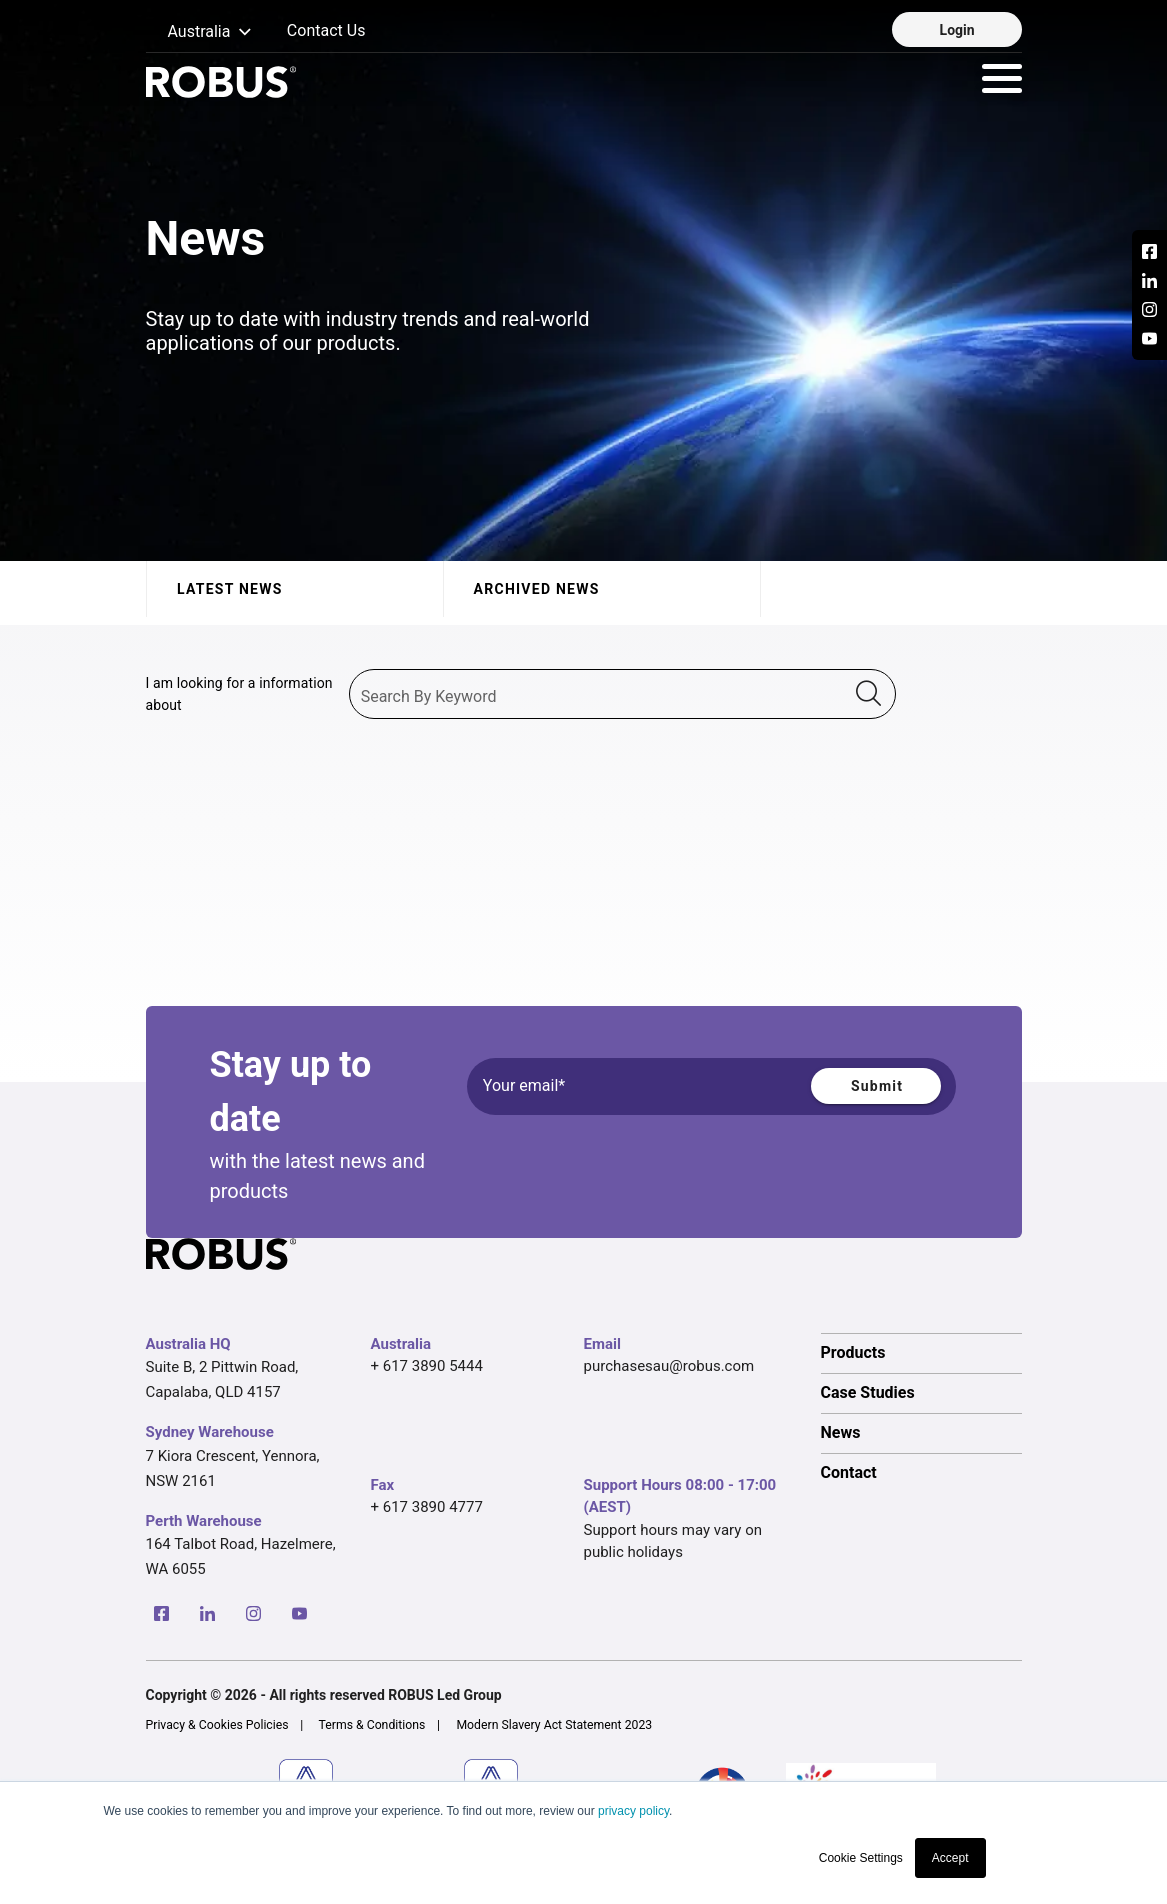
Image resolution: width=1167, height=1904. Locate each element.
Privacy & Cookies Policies (217, 1725)
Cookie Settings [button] (861, 1858)
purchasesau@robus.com (669, 1366)
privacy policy (633, 1811)
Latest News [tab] (230, 589)
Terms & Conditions (372, 1725)
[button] (199, 32)
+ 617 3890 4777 (427, 1507)
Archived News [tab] (536, 589)
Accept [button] (950, 1858)
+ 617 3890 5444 (427, 1366)
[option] (921, 1353)
